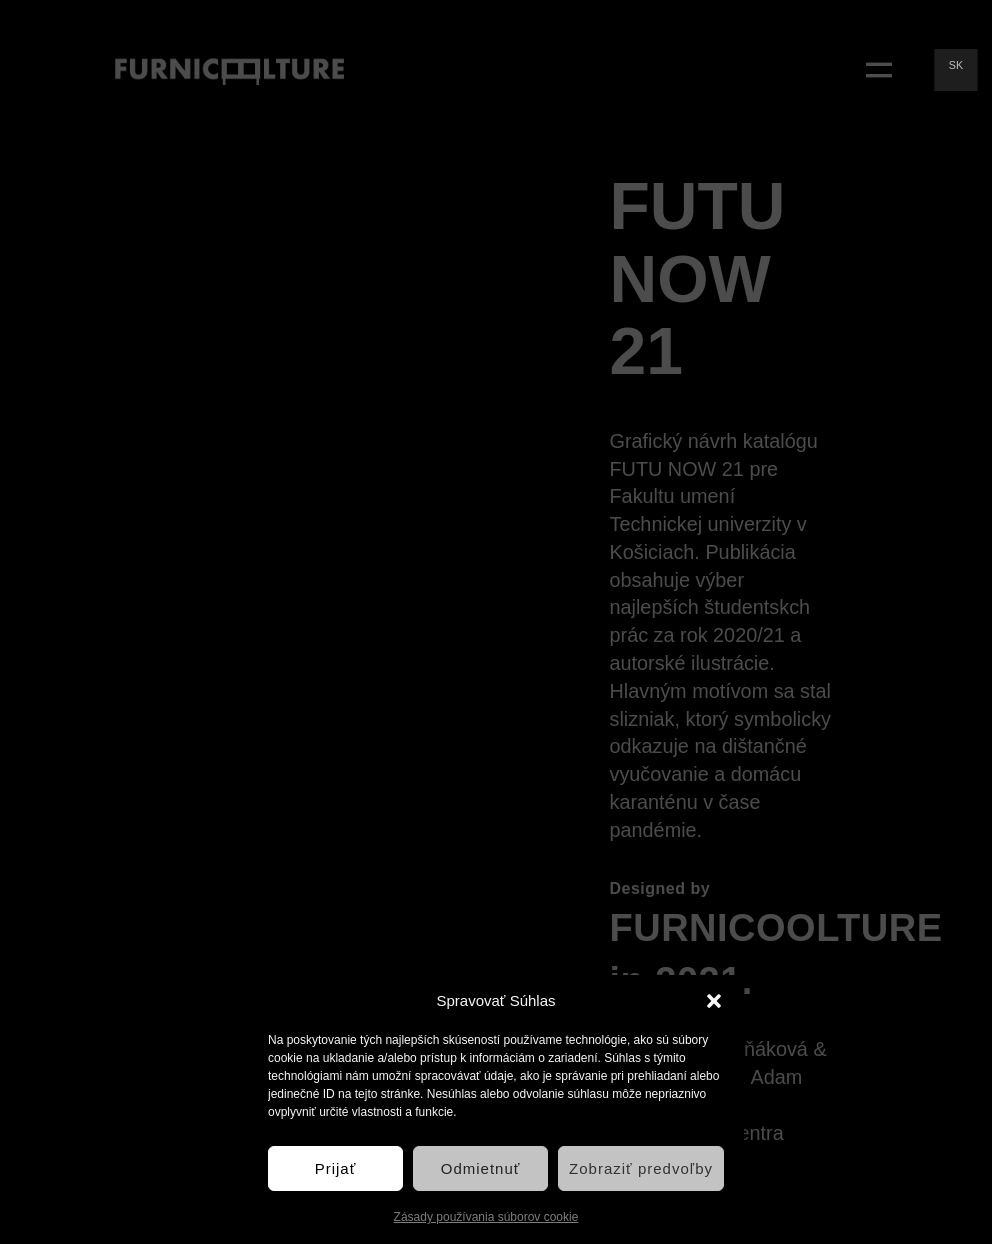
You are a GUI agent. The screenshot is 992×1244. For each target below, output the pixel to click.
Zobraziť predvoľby (641, 1168)
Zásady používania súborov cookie (486, 1217)
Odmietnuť (481, 1168)
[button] (714, 1001)
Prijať (336, 1168)
